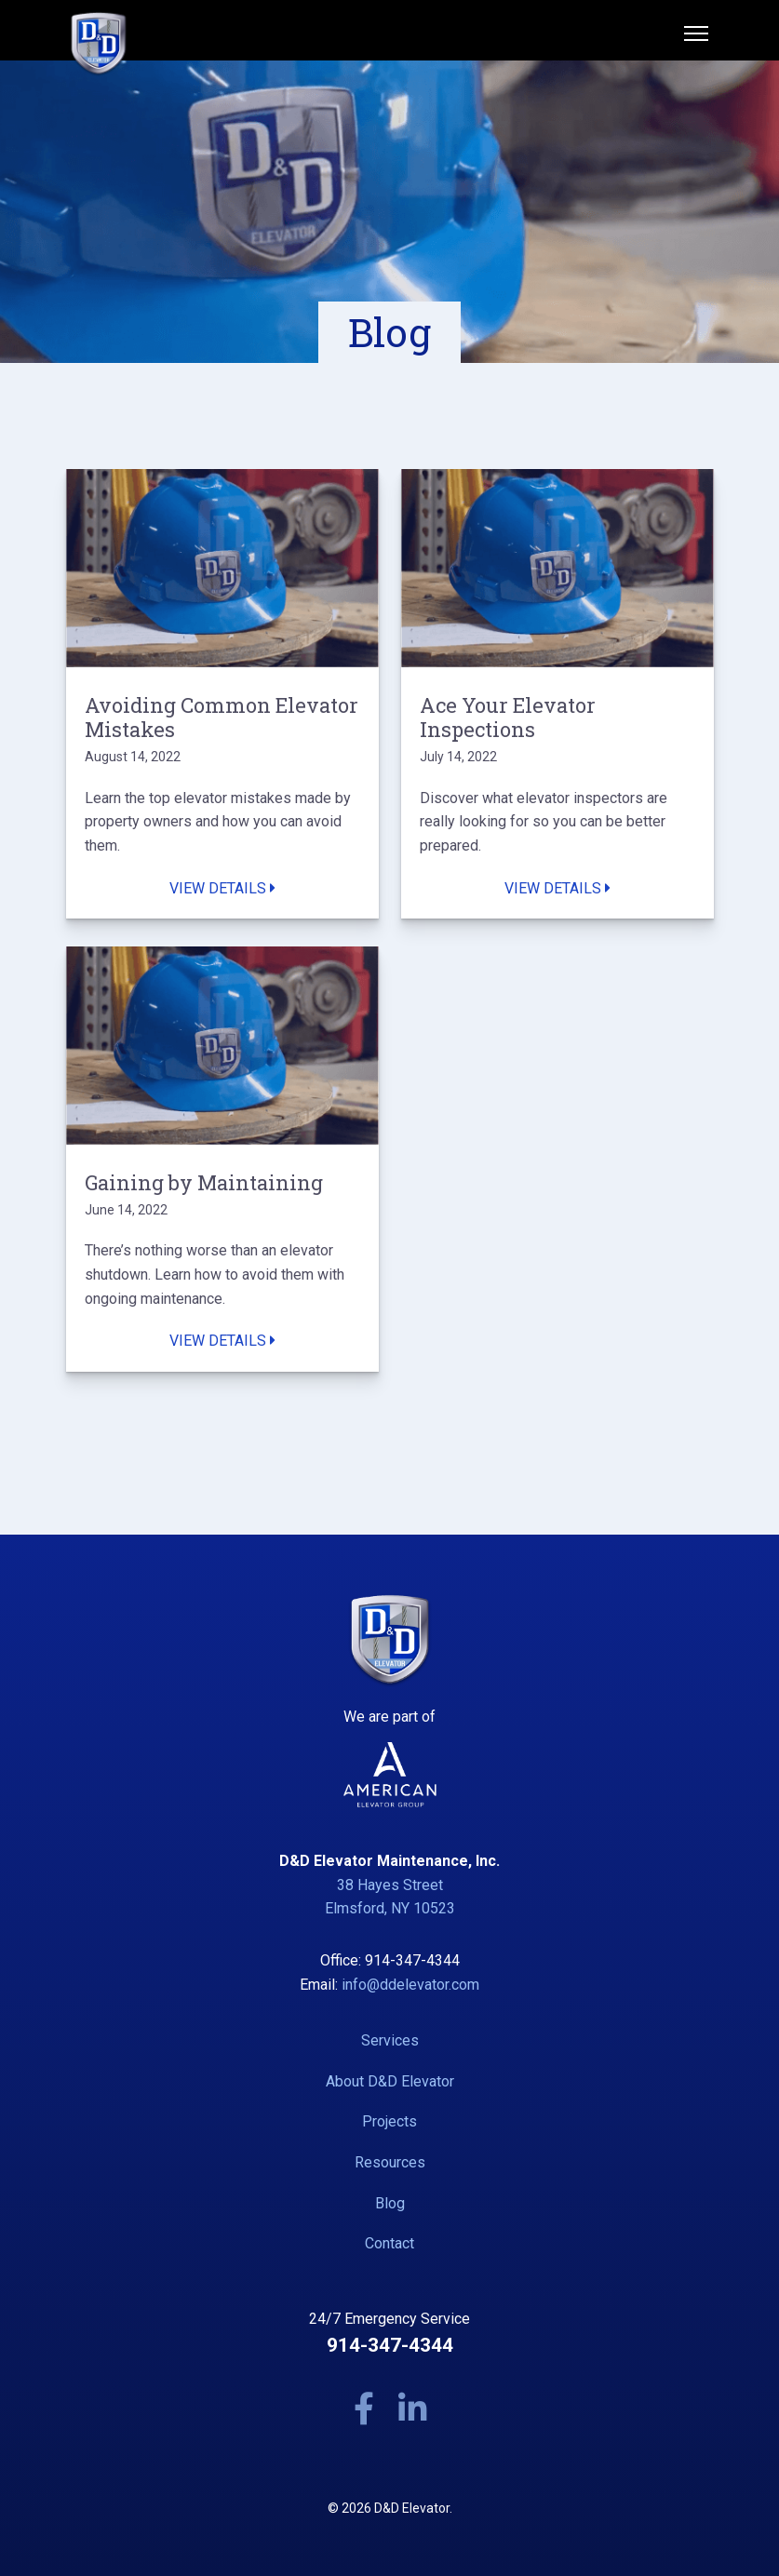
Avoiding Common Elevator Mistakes (221, 718)
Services (390, 2040)
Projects (389, 2121)
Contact (389, 2243)
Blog (390, 2203)
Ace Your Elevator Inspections (508, 718)
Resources (390, 2162)
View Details (222, 888)
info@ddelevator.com (410, 1984)
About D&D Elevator (390, 2081)
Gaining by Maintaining (204, 1183)
